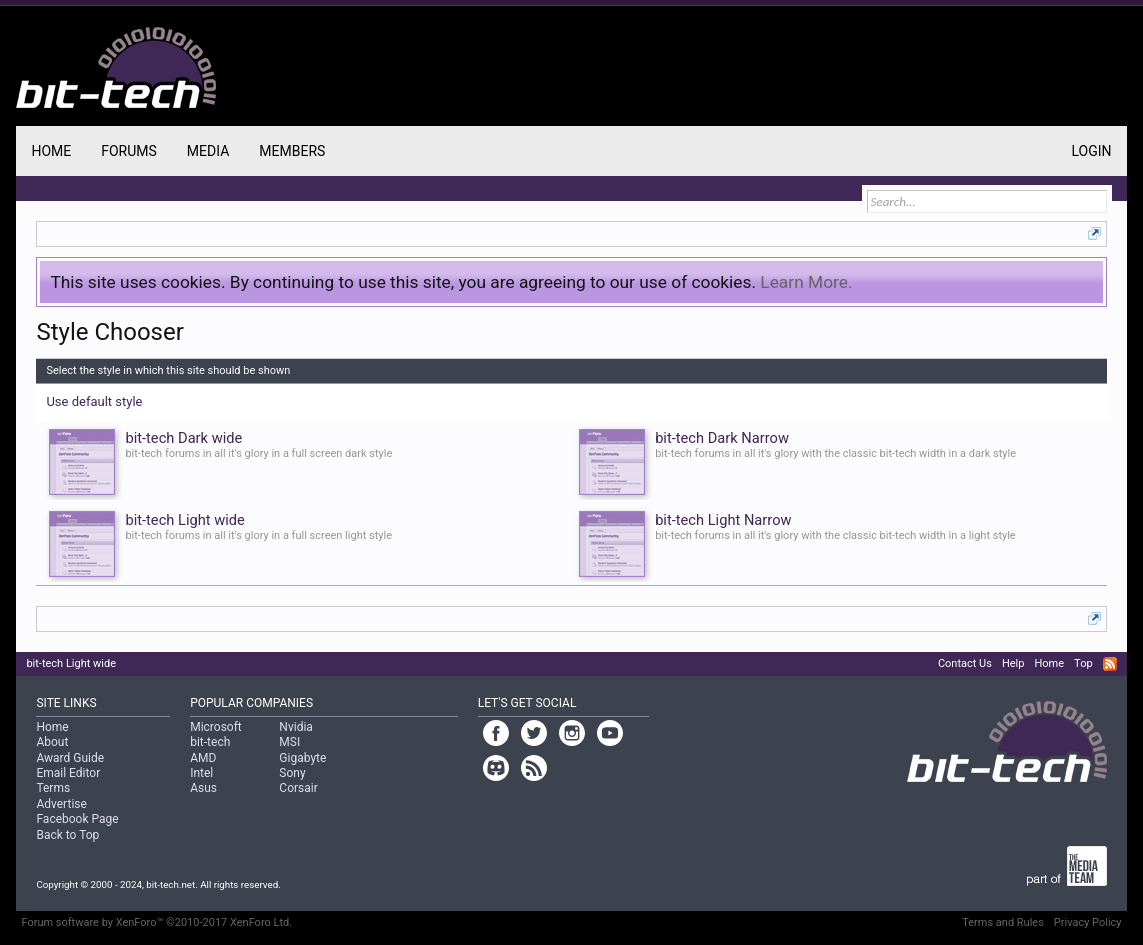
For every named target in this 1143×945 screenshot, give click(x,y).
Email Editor (68, 773)
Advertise (61, 804)
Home (51, 151)
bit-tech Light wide (71, 663)
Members (292, 151)
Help (1013, 663)
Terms (53, 788)
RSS (1110, 664)
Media (208, 151)
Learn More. (806, 282)
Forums (129, 151)
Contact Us (965, 663)
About (52, 742)
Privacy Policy (1088, 922)
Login (1092, 151)
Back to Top (67, 835)
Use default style (94, 401)
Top (1083, 663)
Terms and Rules (1003, 922)
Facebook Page (77, 819)
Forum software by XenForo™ (156, 922)
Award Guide (70, 758)
